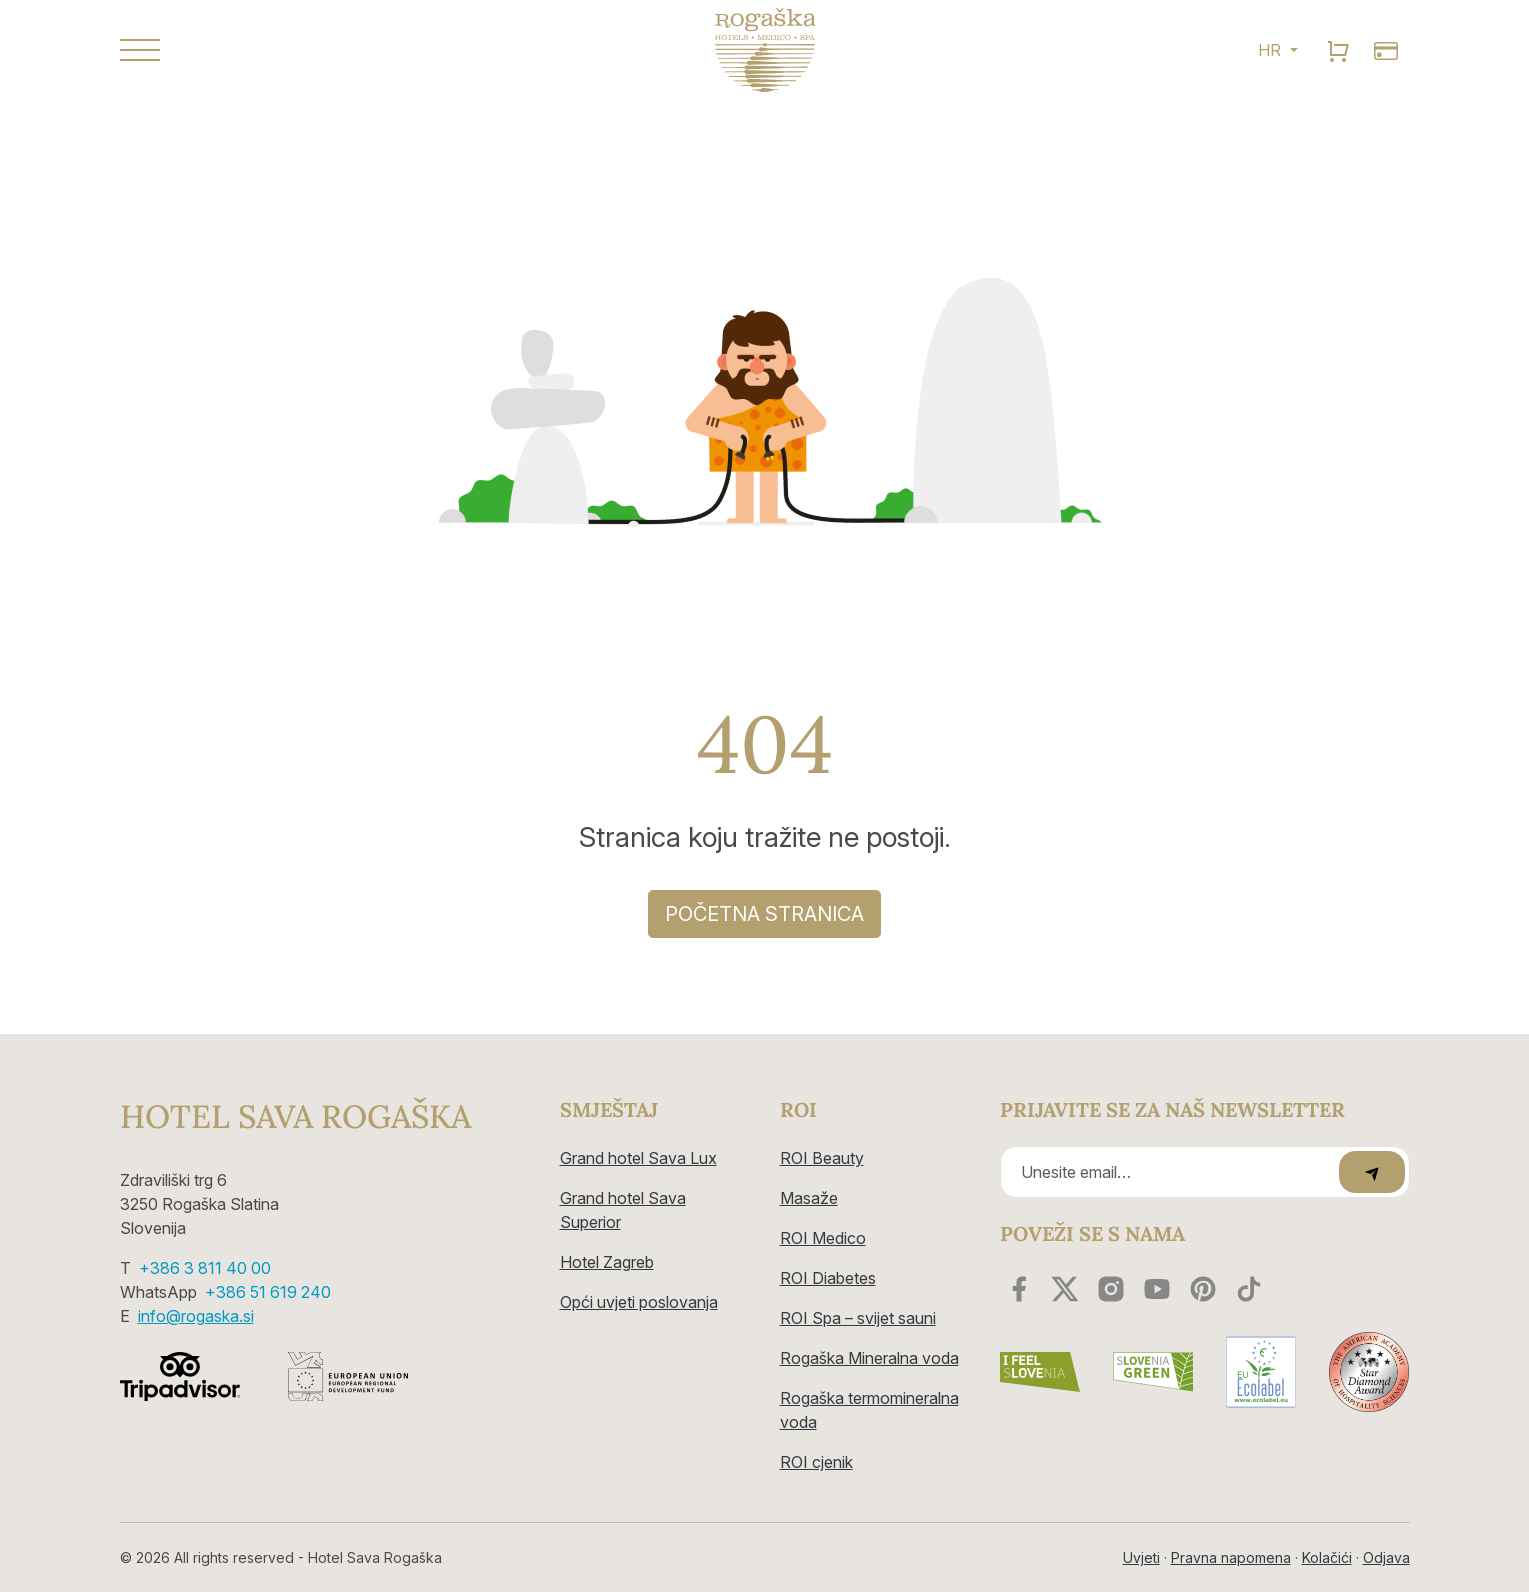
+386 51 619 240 (268, 1292)
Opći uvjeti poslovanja (639, 1302)
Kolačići (1327, 1557)
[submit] (1372, 1172)
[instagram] (1111, 1289)
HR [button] (1271, 50)
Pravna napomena (1231, 1557)
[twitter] (1065, 1289)
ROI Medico (823, 1238)
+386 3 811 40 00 (205, 1268)
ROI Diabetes (828, 1278)
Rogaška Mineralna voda (869, 1358)
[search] (1338, 50)
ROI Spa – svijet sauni (858, 1318)
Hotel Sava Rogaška (295, 1117)
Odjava (1386, 1557)
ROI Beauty (822, 1158)
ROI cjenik (816, 1462)
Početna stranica (764, 914)
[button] (325, 50)
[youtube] (1157, 1289)
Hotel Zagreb (607, 1262)
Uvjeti (1141, 1557)
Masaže (809, 1198)
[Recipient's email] (1172, 1172)
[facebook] (1019, 1289)
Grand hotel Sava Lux (638, 1158)
